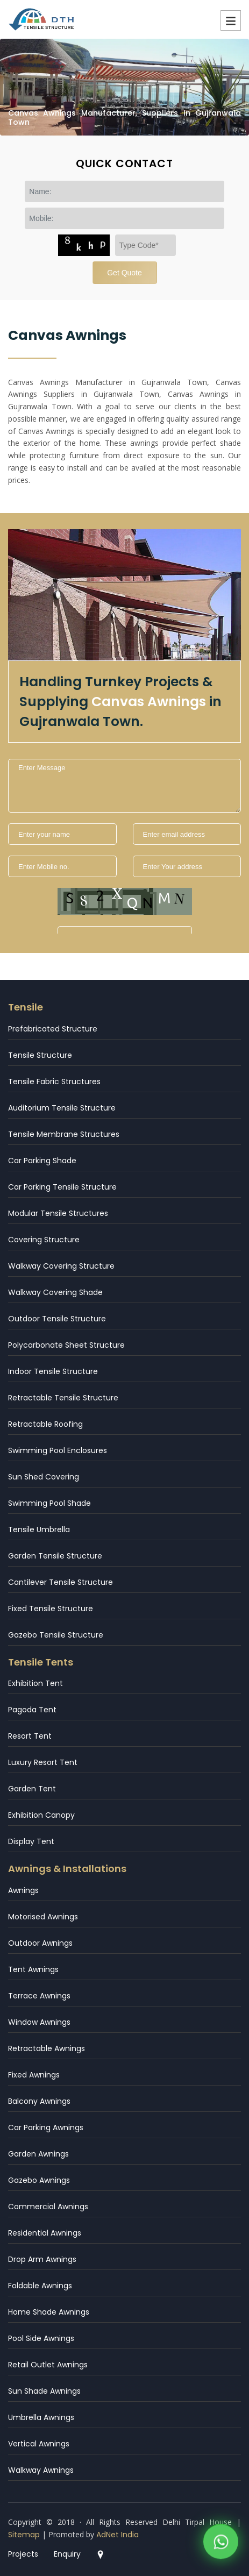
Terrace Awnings (39, 1995)
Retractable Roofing (45, 1424)
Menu (230, 20)
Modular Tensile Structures (58, 1213)
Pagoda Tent (32, 1709)
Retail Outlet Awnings (48, 2364)
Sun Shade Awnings (44, 2391)
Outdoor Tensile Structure (57, 1318)
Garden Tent (32, 1788)
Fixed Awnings (34, 2074)
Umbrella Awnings (41, 2417)
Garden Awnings (38, 2153)
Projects (23, 2554)
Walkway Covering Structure (61, 1266)
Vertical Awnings (38, 2443)
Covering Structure (44, 1239)
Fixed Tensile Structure (50, 1608)
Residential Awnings (44, 2233)
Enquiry (67, 2554)
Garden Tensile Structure (55, 1555)
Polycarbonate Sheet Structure (66, 1345)
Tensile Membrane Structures (63, 1134)
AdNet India (117, 2534)
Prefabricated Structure (52, 1028)
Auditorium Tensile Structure (62, 1107)
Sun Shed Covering (43, 1476)
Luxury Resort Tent (42, 1762)
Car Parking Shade (42, 1160)
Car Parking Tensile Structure (62, 1187)
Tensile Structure (40, 1055)
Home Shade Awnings (48, 2312)
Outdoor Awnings (40, 1943)
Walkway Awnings (41, 2470)
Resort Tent (30, 1736)
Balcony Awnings (39, 2101)
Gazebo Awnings (39, 2180)
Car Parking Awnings (45, 2127)
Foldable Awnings (40, 2285)
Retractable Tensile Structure (63, 1397)
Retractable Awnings (46, 2048)
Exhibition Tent (35, 1683)
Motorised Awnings (43, 1916)
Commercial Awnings (48, 2206)
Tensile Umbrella (39, 1529)
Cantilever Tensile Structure (60, 1582)
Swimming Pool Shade (49, 1503)
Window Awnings (39, 2022)
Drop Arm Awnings (42, 2259)
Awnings (23, 1890)
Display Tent (31, 1841)
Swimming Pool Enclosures (57, 1450)
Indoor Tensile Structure (53, 1371)
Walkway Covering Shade (55, 1292)
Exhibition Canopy (41, 1815)
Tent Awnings (33, 1969)
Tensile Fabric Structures (54, 1081)
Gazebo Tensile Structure (55, 1634)
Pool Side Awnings (41, 2338)
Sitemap (24, 2534)
